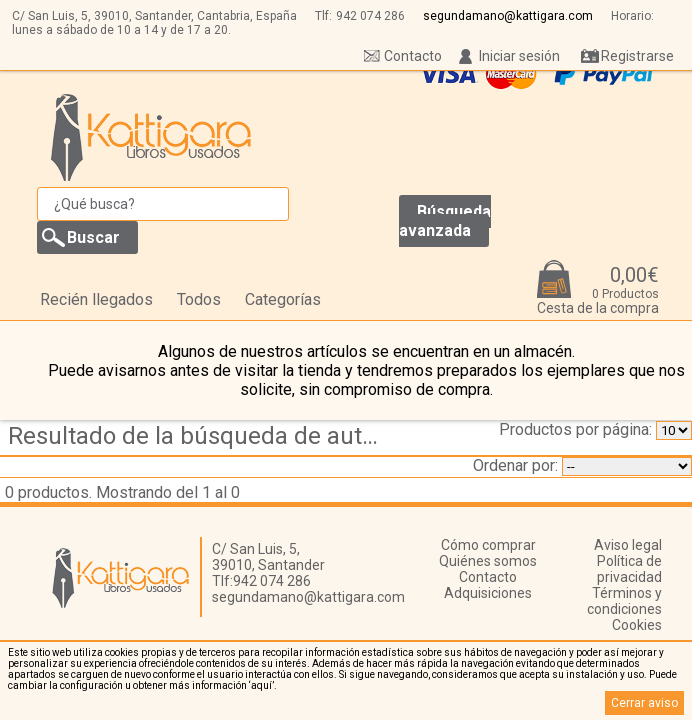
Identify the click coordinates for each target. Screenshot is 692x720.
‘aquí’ (261, 685)
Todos (199, 299)
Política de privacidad (629, 569)
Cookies (637, 625)
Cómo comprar (488, 545)
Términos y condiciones (624, 601)
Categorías (283, 299)
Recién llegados (96, 299)
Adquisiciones (488, 593)
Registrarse (637, 56)
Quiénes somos (488, 561)
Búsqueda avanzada (445, 221)
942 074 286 (370, 16)
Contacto (413, 56)
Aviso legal (628, 545)
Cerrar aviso (644, 703)
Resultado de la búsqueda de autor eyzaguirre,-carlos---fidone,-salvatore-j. (202, 436)
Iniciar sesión (519, 56)
